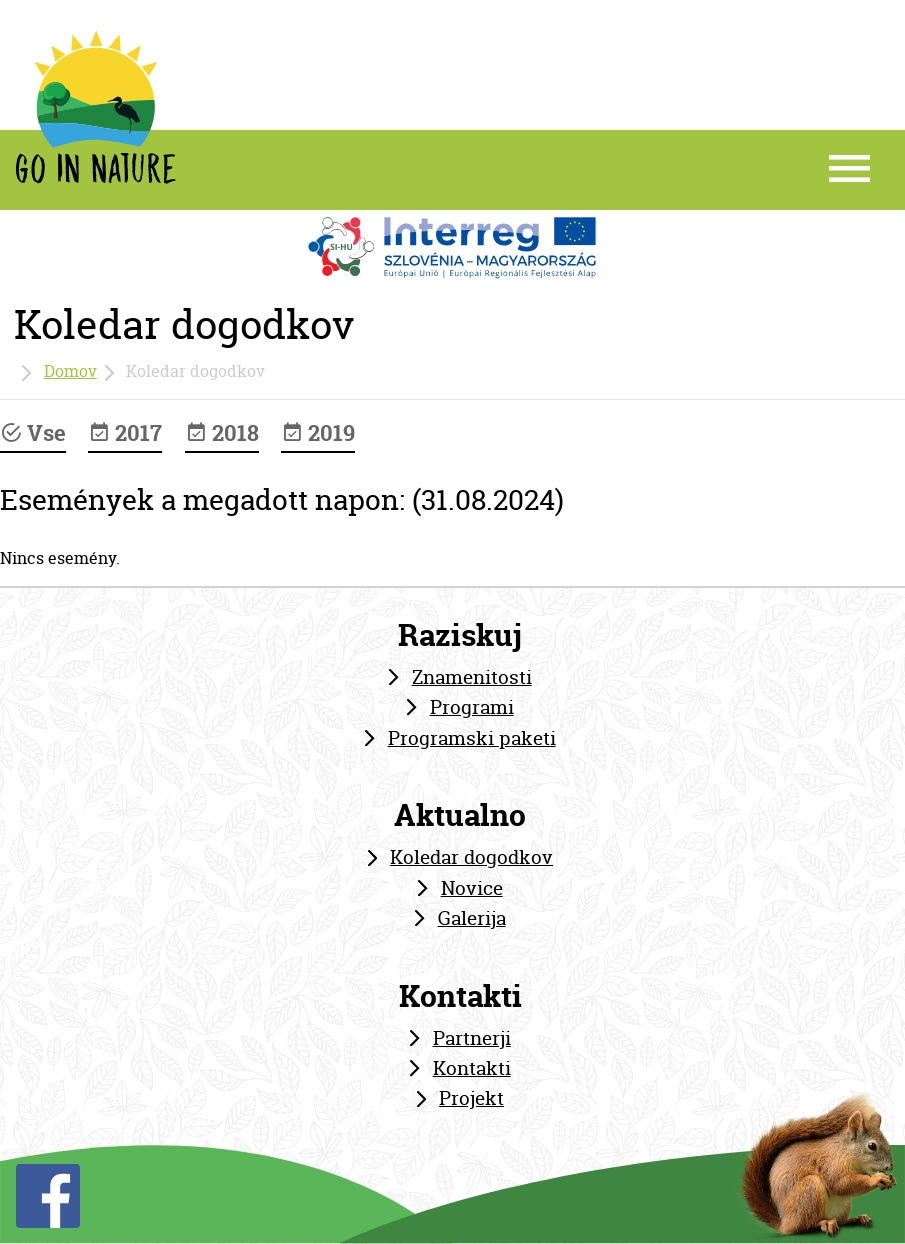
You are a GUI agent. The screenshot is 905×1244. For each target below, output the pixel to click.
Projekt (471, 1098)
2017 (125, 433)
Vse (33, 433)
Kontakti (472, 1068)
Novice (472, 888)
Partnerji (472, 1038)
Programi (472, 707)
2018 (222, 433)
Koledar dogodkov (471, 857)
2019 (318, 433)
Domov (70, 371)
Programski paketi (472, 738)
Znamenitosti (472, 677)
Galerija (472, 918)
